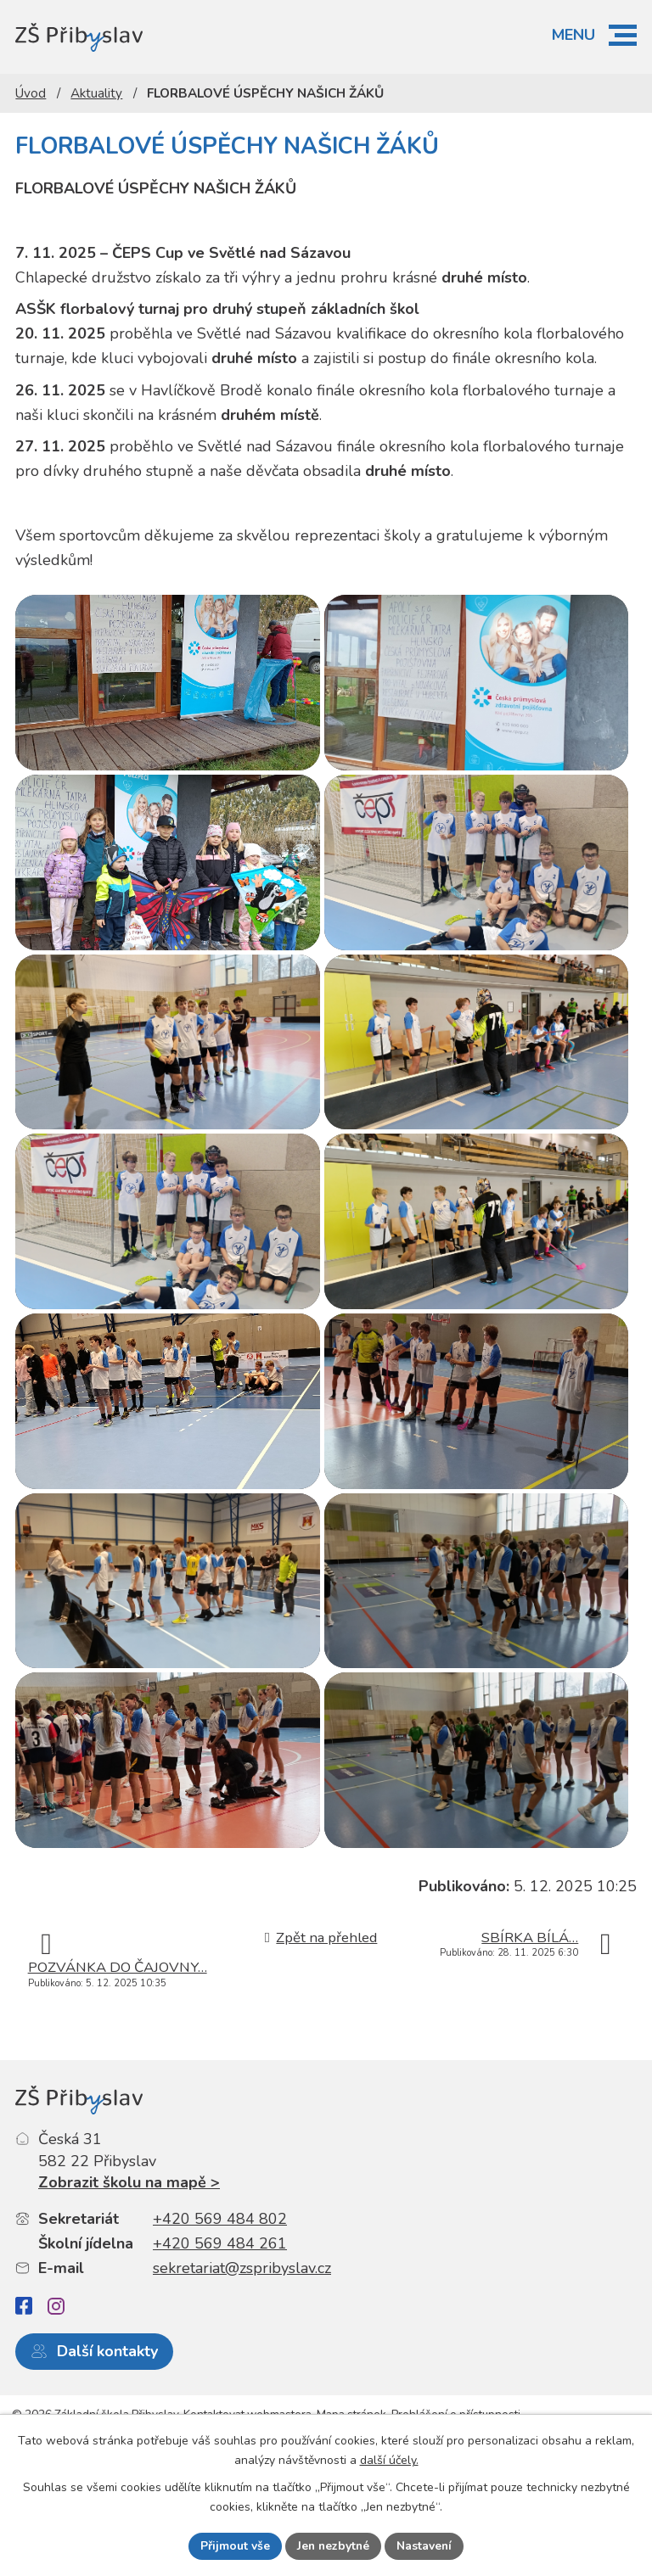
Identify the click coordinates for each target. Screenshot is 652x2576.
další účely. (389, 2460)
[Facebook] (23, 2385)
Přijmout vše (233, 2546)
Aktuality (96, 93)
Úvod (30, 93)
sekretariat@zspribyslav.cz (242, 2347)
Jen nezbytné (332, 2546)
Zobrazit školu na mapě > (129, 2261)
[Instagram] (56, 2385)
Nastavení (425, 2546)
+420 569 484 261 (220, 2322)
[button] (623, 35)
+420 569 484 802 (220, 2298)
